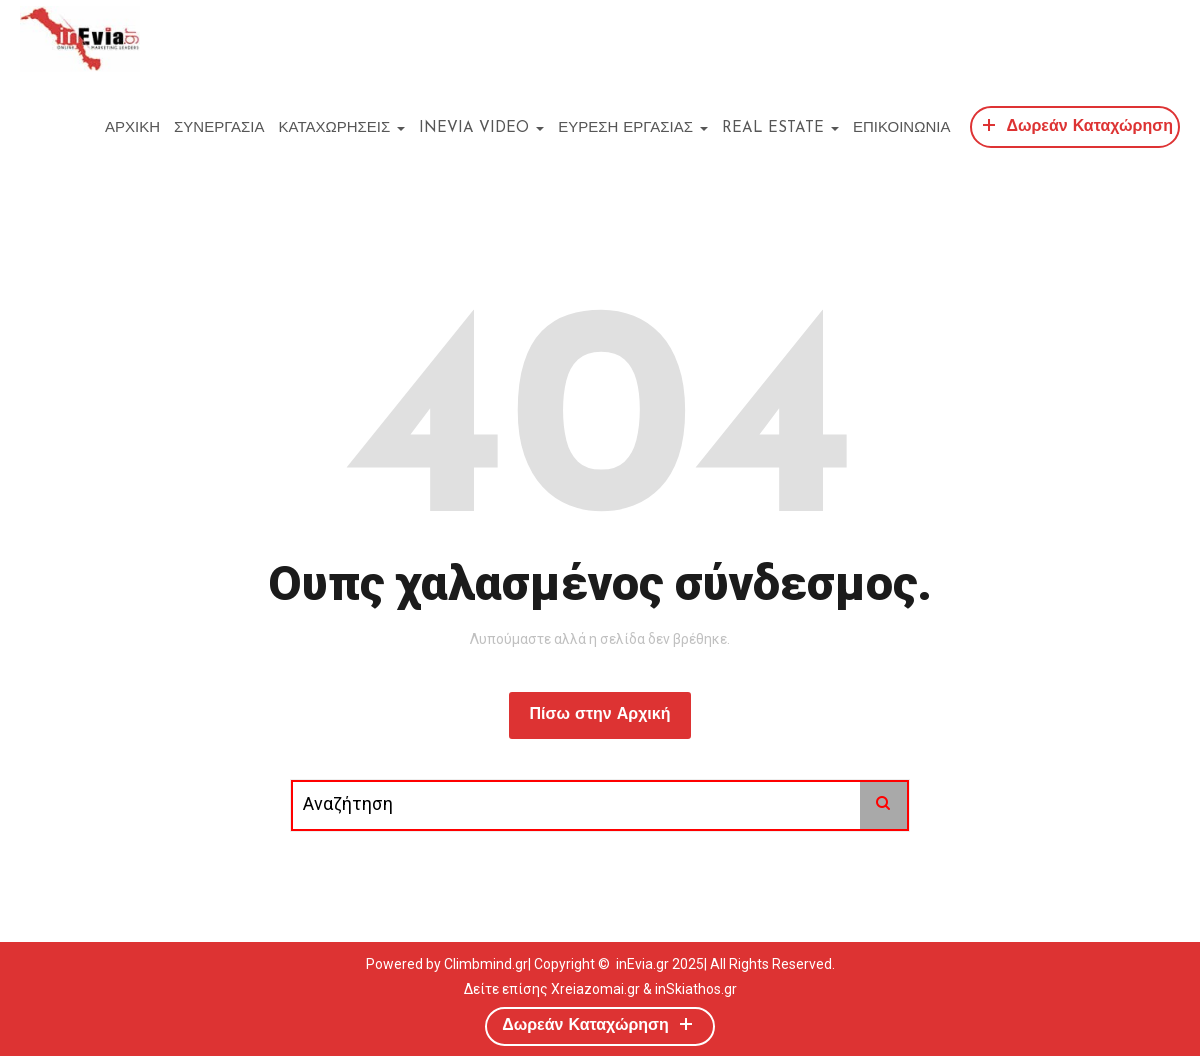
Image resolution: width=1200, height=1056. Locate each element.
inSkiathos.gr (696, 989)
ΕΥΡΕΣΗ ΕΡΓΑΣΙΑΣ (633, 128)
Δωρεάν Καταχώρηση (1075, 124)
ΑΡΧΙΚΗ (132, 128)
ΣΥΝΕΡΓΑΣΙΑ (219, 128)
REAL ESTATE (780, 128)
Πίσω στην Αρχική (599, 715)
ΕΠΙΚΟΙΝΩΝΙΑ (901, 128)
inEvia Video (481, 128)
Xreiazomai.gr (595, 989)
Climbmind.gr (486, 964)
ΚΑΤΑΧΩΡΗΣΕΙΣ (342, 128)
